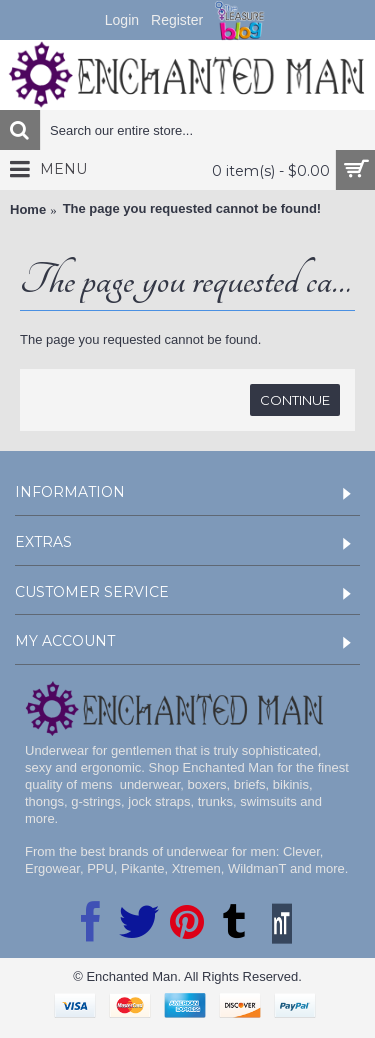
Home (28, 209)
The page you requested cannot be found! (192, 208)
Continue (295, 400)
